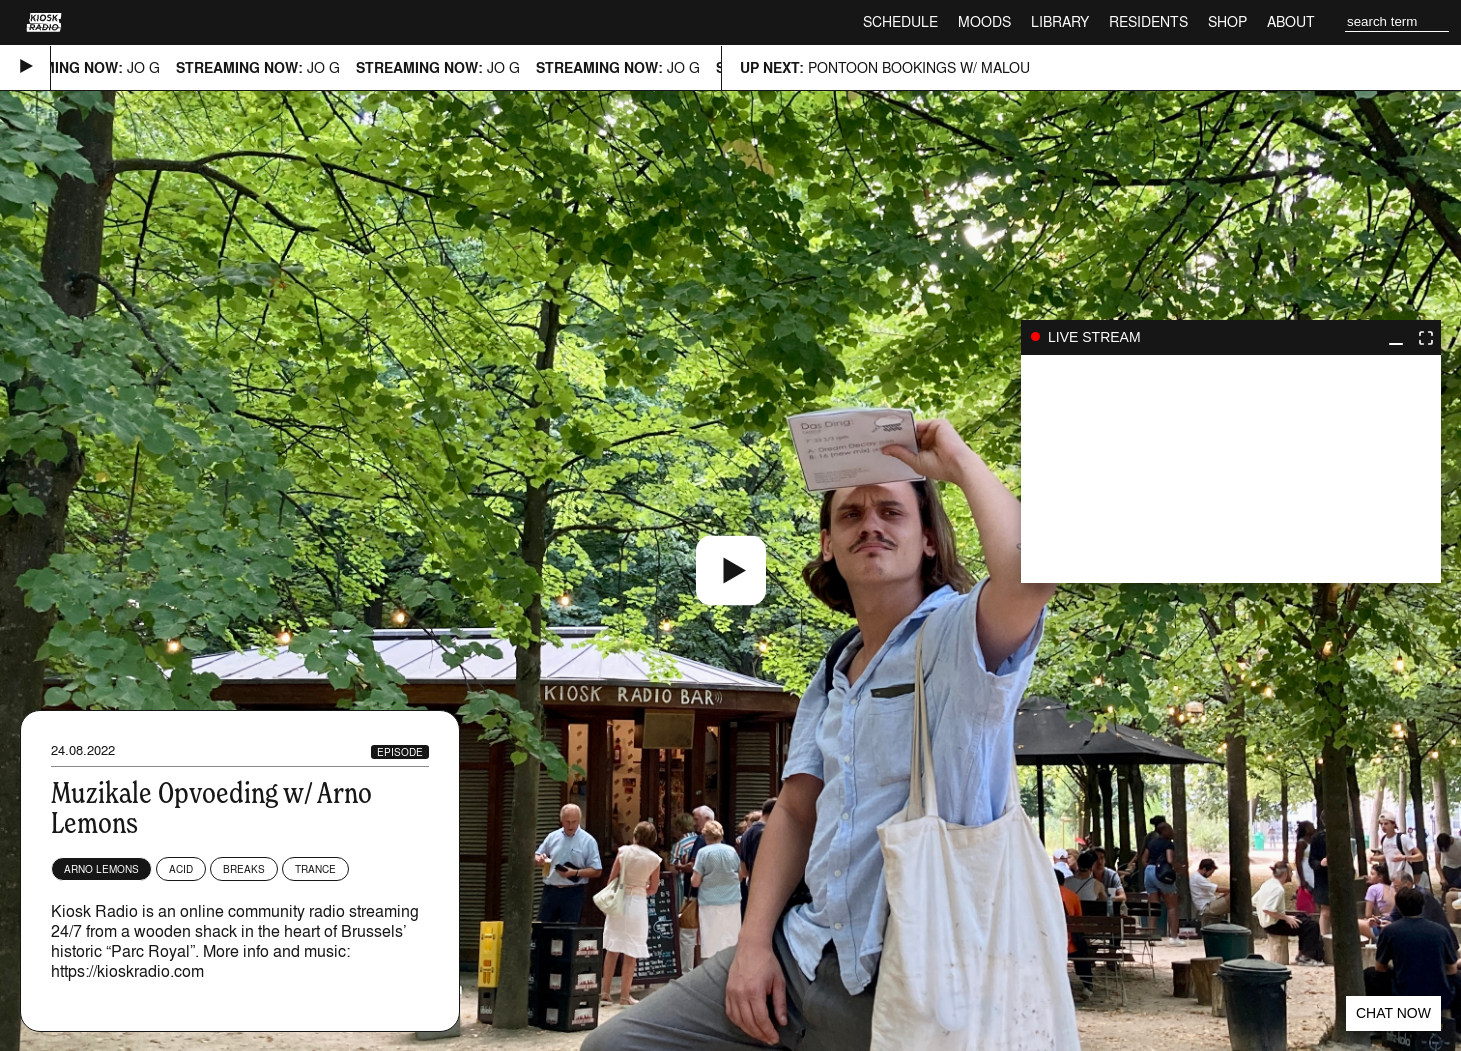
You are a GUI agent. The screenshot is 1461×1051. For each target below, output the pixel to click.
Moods (984, 21)
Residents (1148, 21)
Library (1060, 21)
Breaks (244, 869)
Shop (1227, 21)
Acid (181, 869)
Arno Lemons (101, 869)
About (1291, 21)
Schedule (900, 21)
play (1231, 469)
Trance (315, 869)
